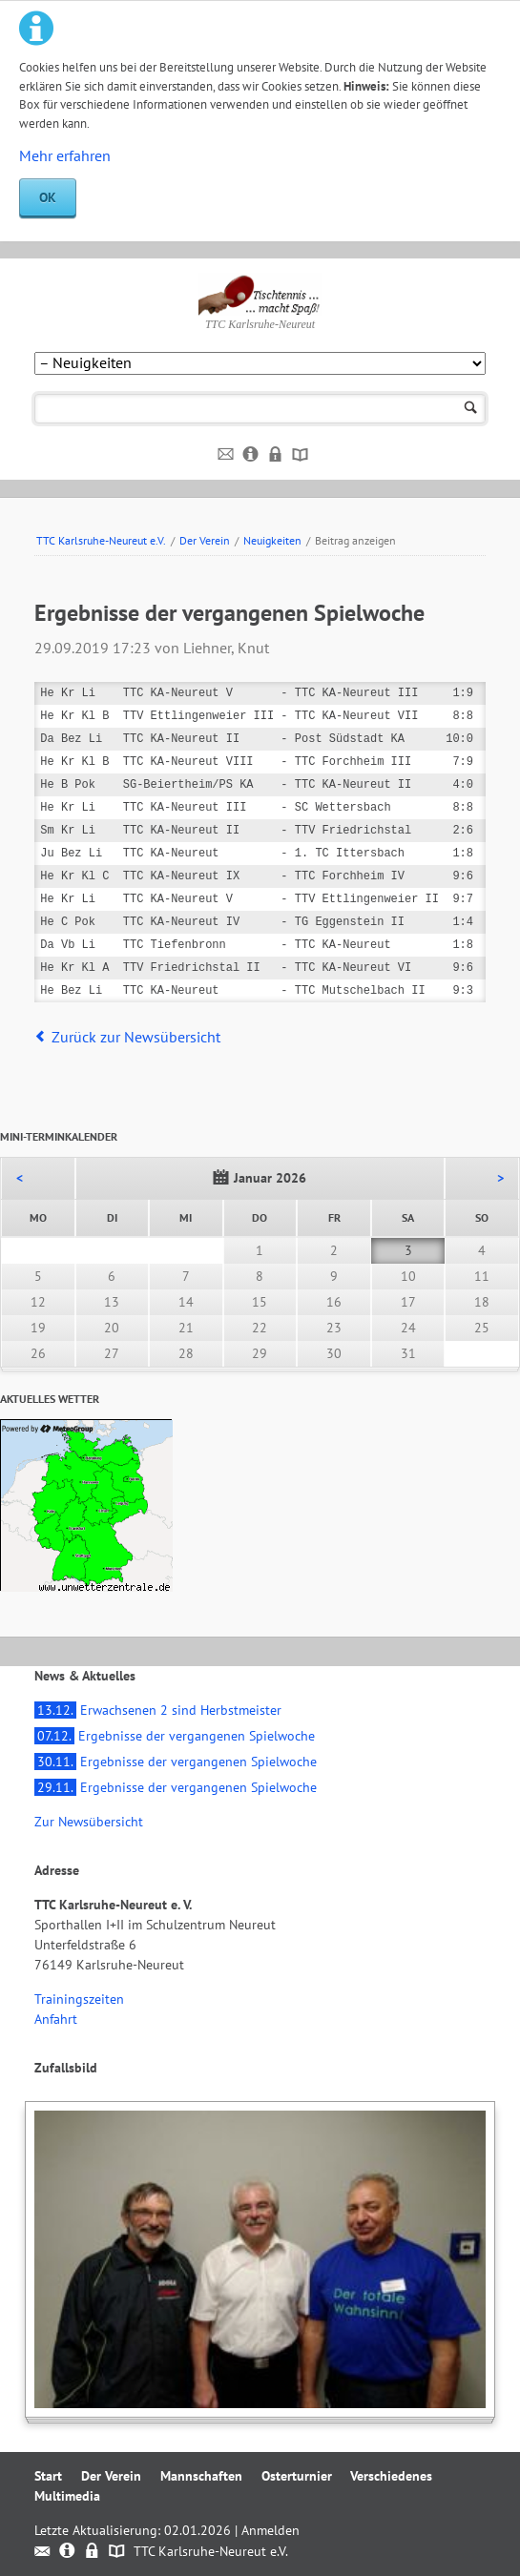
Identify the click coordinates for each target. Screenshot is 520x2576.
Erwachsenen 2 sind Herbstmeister (157, 1710)
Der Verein (204, 540)
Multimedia (67, 2495)
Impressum (251, 455)
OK (47, 197)
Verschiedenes (391, 2475)
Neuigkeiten (272, 540)
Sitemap (301, 455)
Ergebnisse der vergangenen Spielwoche (174, 1735)
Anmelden (270, 2530)
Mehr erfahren (65, 155)
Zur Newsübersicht (88, 1821)
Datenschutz (276, 455)
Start (48, 2475)
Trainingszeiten (79, 1999)
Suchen (471, 408)
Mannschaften (201, 2475)
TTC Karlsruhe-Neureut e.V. (101, 540)
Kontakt (226, 455)
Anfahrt (55, 2019)
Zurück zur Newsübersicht (136, 1036)
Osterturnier (296, 2475)
